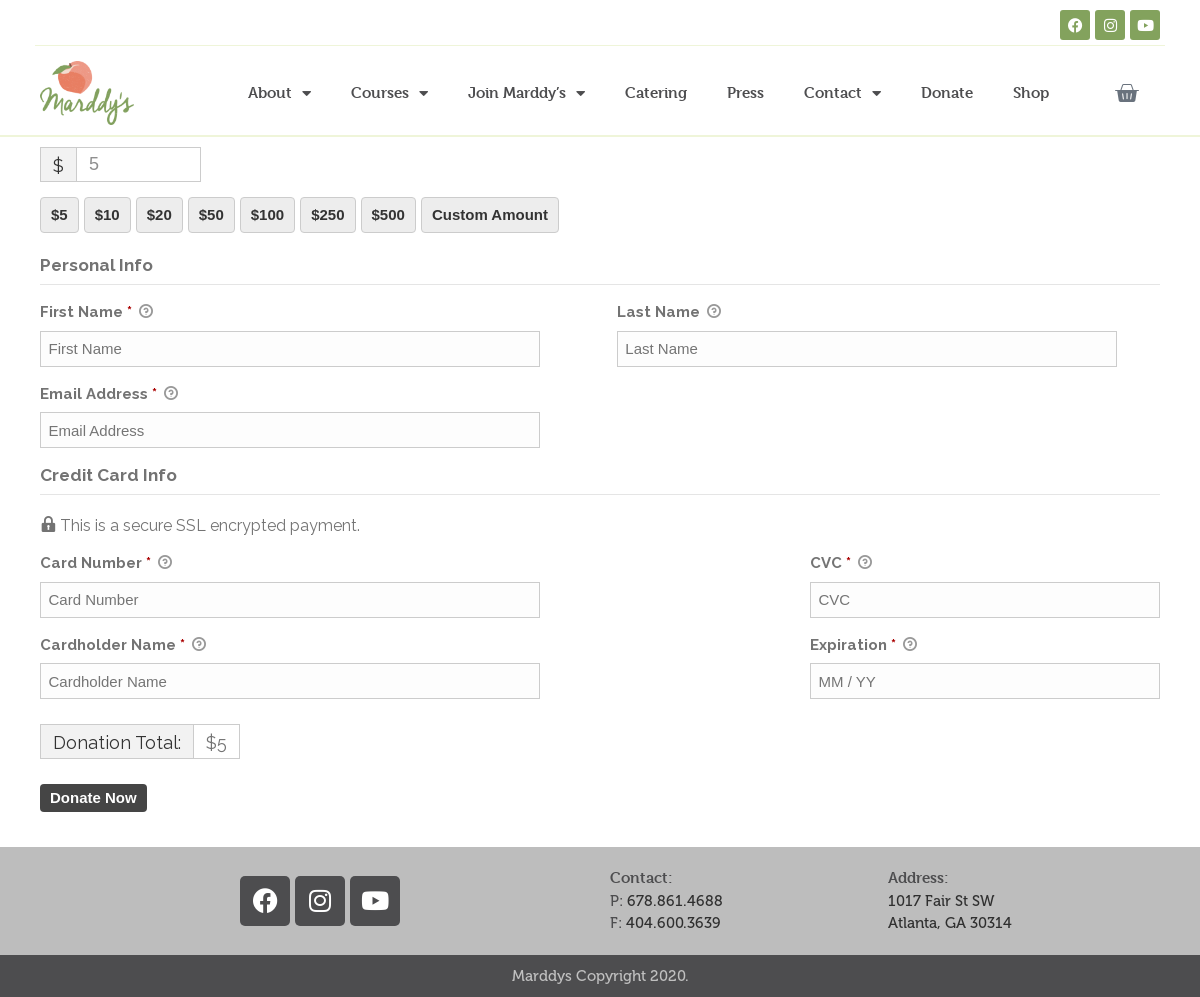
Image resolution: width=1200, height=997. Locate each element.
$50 (211, 214)
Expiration (863, 646)
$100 (267, 214)
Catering (656, 92)
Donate (947, 92)
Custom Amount (490, 214)
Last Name (669, 313)
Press (745, 92)
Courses (389, 93)
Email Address (109, 395)
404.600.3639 (673, 923)
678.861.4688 (675, 901)
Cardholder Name (123, 646)
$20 (159, 214)
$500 (388, 214)
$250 (327, 214)
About (279, 93)
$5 (59, 214)
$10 (107, 214)
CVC (841, 564)
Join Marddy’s (526, 93)
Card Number (408, 563)
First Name (96, 313)
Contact (842, 93)
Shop (1031, 92)
